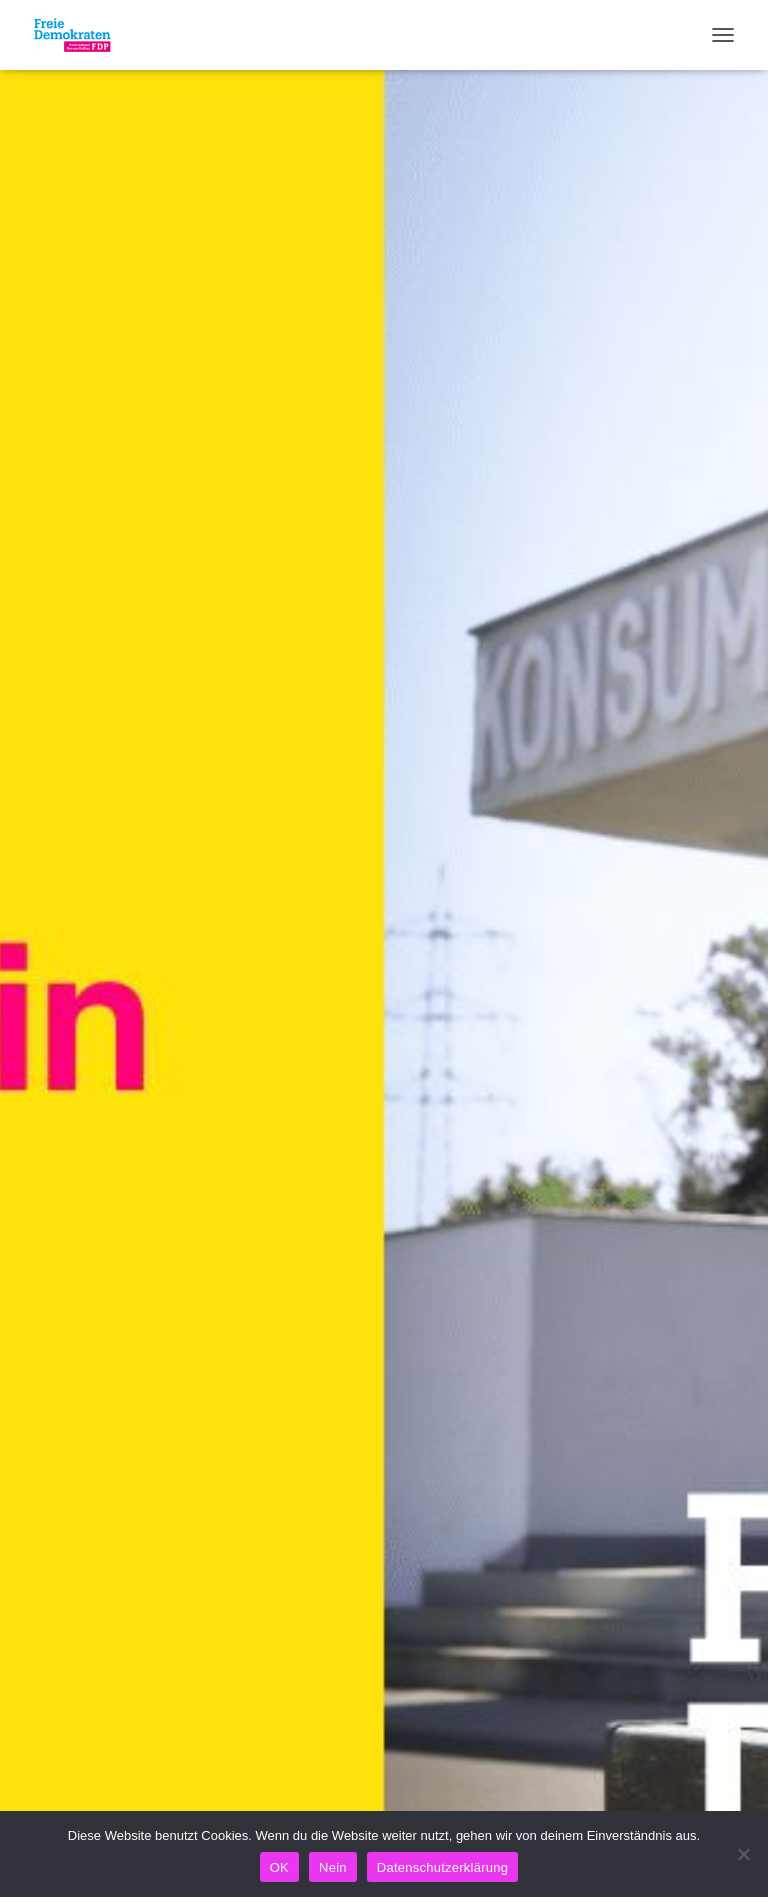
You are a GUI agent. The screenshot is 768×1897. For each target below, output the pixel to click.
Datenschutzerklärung (442, 1867)
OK (279, 1867)
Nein (333, 1867)
